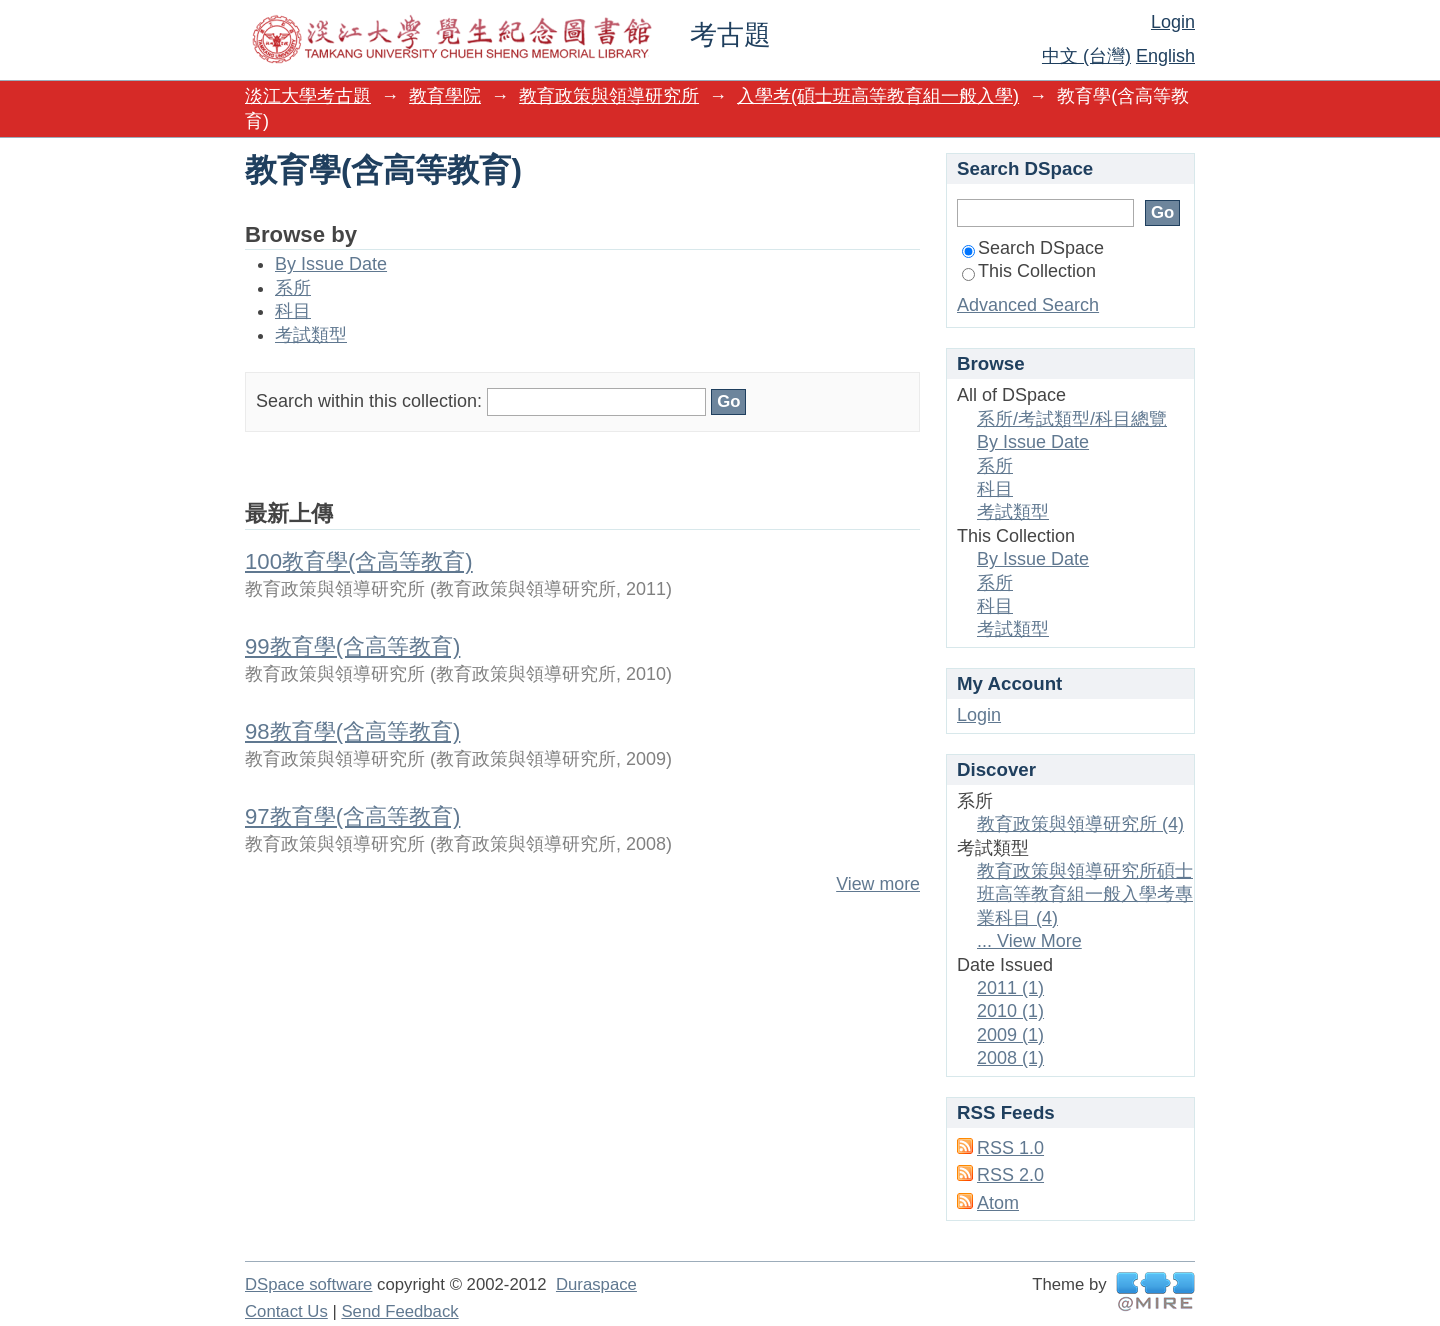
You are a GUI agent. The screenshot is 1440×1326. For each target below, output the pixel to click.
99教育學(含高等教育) (352, 646)
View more (878, 884)
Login (1173, 22)
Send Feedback (399, 1311)
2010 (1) (1010, 1011)
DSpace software (308, 1284)
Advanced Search (1028, 305)
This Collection (1029, 271)
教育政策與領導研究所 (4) (1080, 824)
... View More (1029, 941)
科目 (293, 311)
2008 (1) (1010, 1058)
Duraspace (596, 1284)
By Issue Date (331, 264)
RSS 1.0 (1010, 1148)
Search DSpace (1033, 248)
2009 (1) (1010, 1035)
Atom (998, 1203)
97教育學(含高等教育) (352, 816)
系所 (293, 288)
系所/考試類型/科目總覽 (1072, 419)
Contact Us (286, 1311)
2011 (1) (1010, 988)
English (1165, 56)
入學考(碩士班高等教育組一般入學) (878, 96)
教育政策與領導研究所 (609, 96)
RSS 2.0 (1010, 1175)
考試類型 (311, 335)
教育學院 (445, 96)
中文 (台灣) (1086, 56)
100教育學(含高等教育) (359, 561)
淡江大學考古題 (308, 96)
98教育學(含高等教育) (352, 731)
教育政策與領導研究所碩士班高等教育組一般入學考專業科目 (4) (1085, 894)
